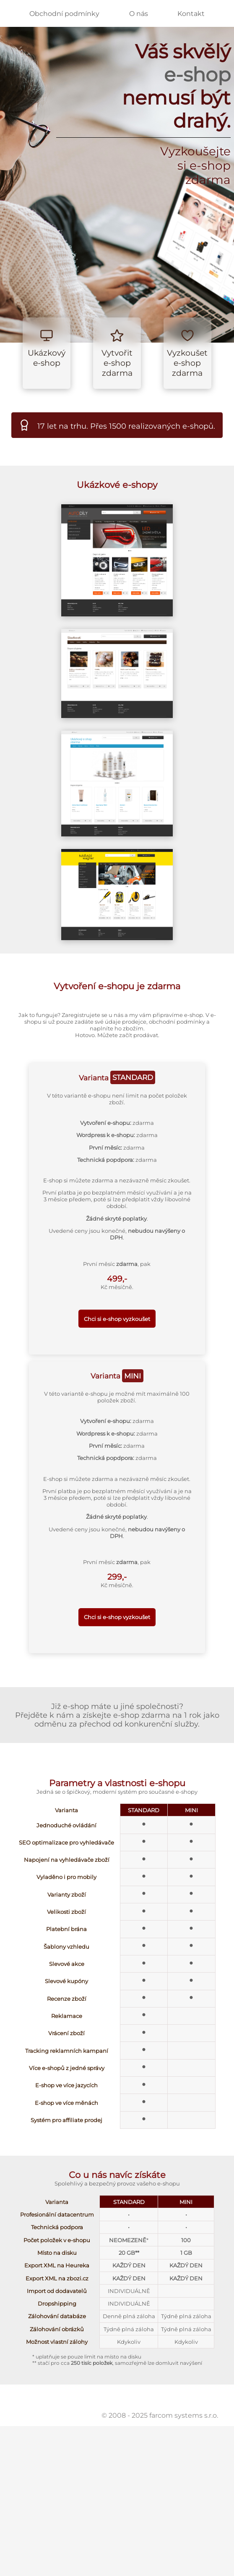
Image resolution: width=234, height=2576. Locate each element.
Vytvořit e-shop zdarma (117, 363)
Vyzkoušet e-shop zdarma (187, 363)
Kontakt (191, 14)
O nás (138, 14)
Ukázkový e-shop (46, 358)
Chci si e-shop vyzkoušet (117, 1319)
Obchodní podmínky (64, 14)
